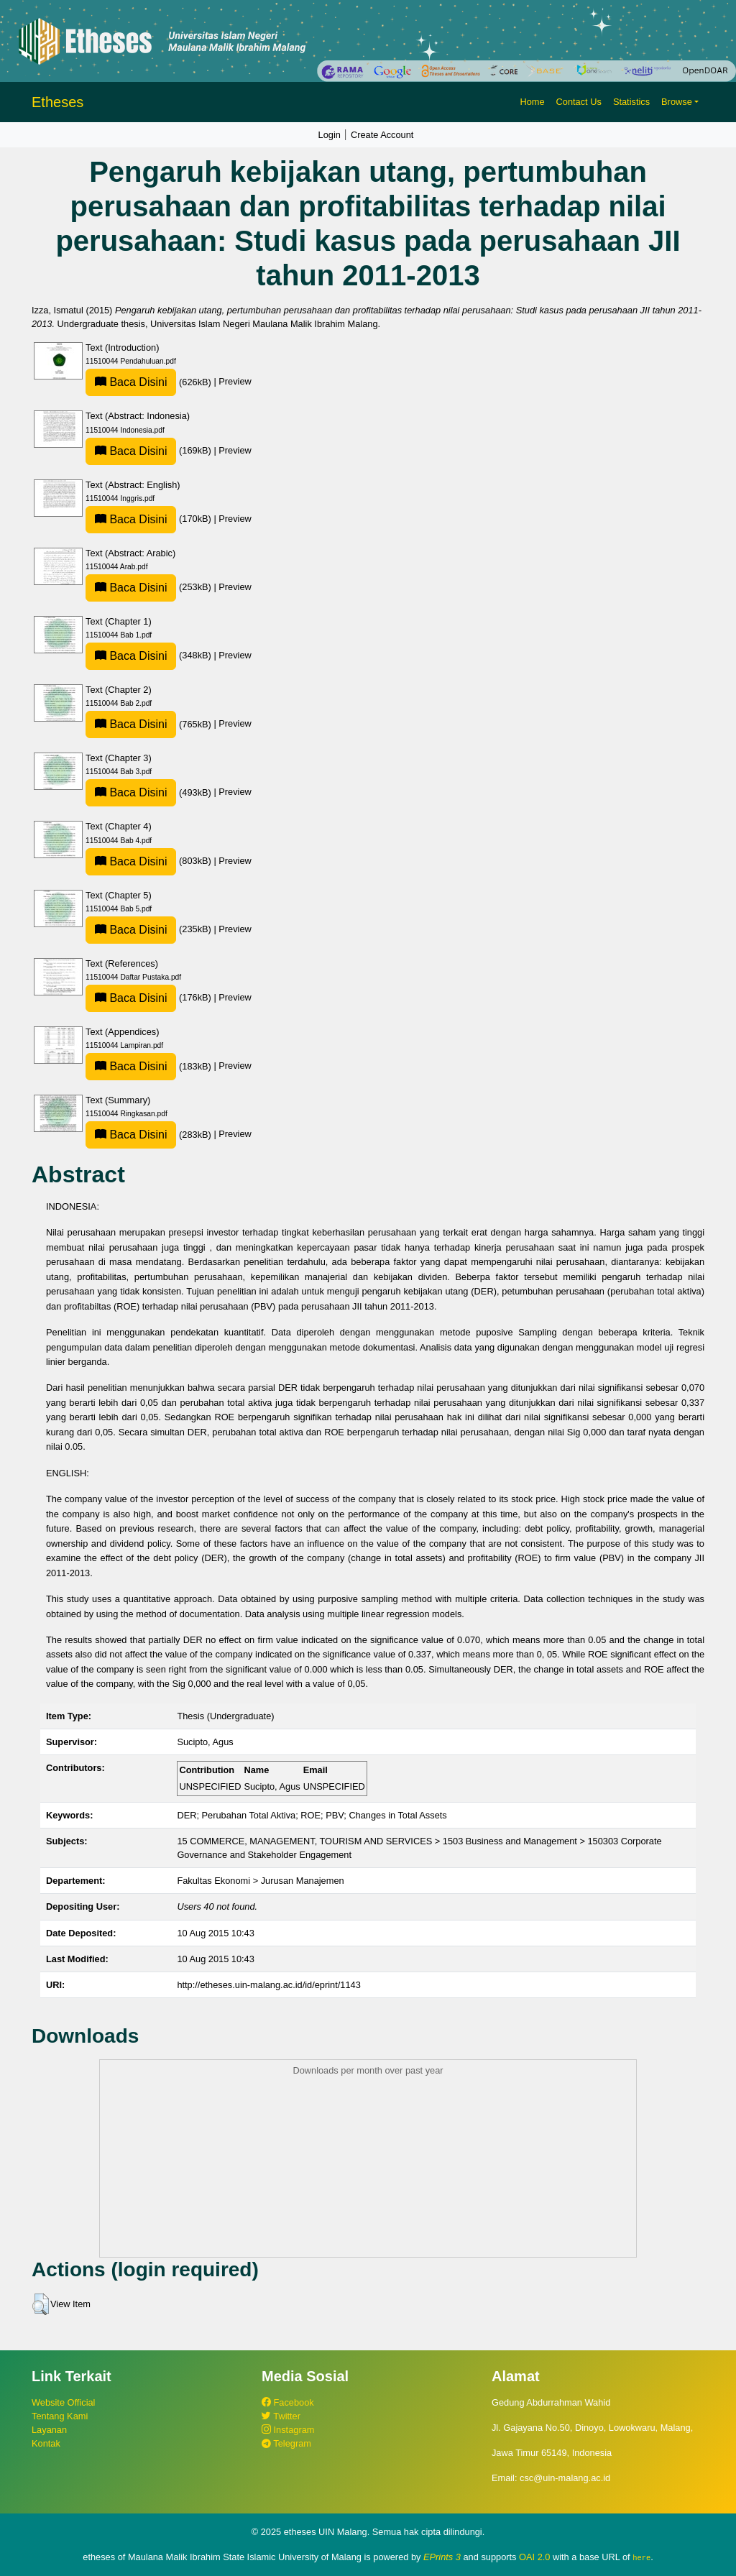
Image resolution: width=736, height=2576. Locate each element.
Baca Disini (131, 382)
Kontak (46, 2443)
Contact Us (579, 101)
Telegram (286, 2443)
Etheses (57, 102)
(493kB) (149, 792)
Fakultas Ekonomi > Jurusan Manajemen (260, 1880)
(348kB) (149, 655)
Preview (235, 382)
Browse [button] (676, 101)
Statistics (631, 101)
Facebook (288, 2402)
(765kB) (149, 724)
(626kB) (149, 382)
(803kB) (149, 860)
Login (329, 134)
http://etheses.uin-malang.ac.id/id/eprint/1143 (268, 1984)
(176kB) (149, 997)
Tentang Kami (60, 2416)
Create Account (382, 134)
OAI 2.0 (534, 2557)
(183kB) (149, 1066)
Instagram (288, 2429)
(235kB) (149, 929)
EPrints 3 (442, 2557)
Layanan (49, 2429)
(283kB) (149, 1134)
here (641, 2557)
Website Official (63, 2402)
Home (532, 101)
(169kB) (149, 450)
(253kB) (149, 586)
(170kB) (149, 518)
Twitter (281, 2416)
